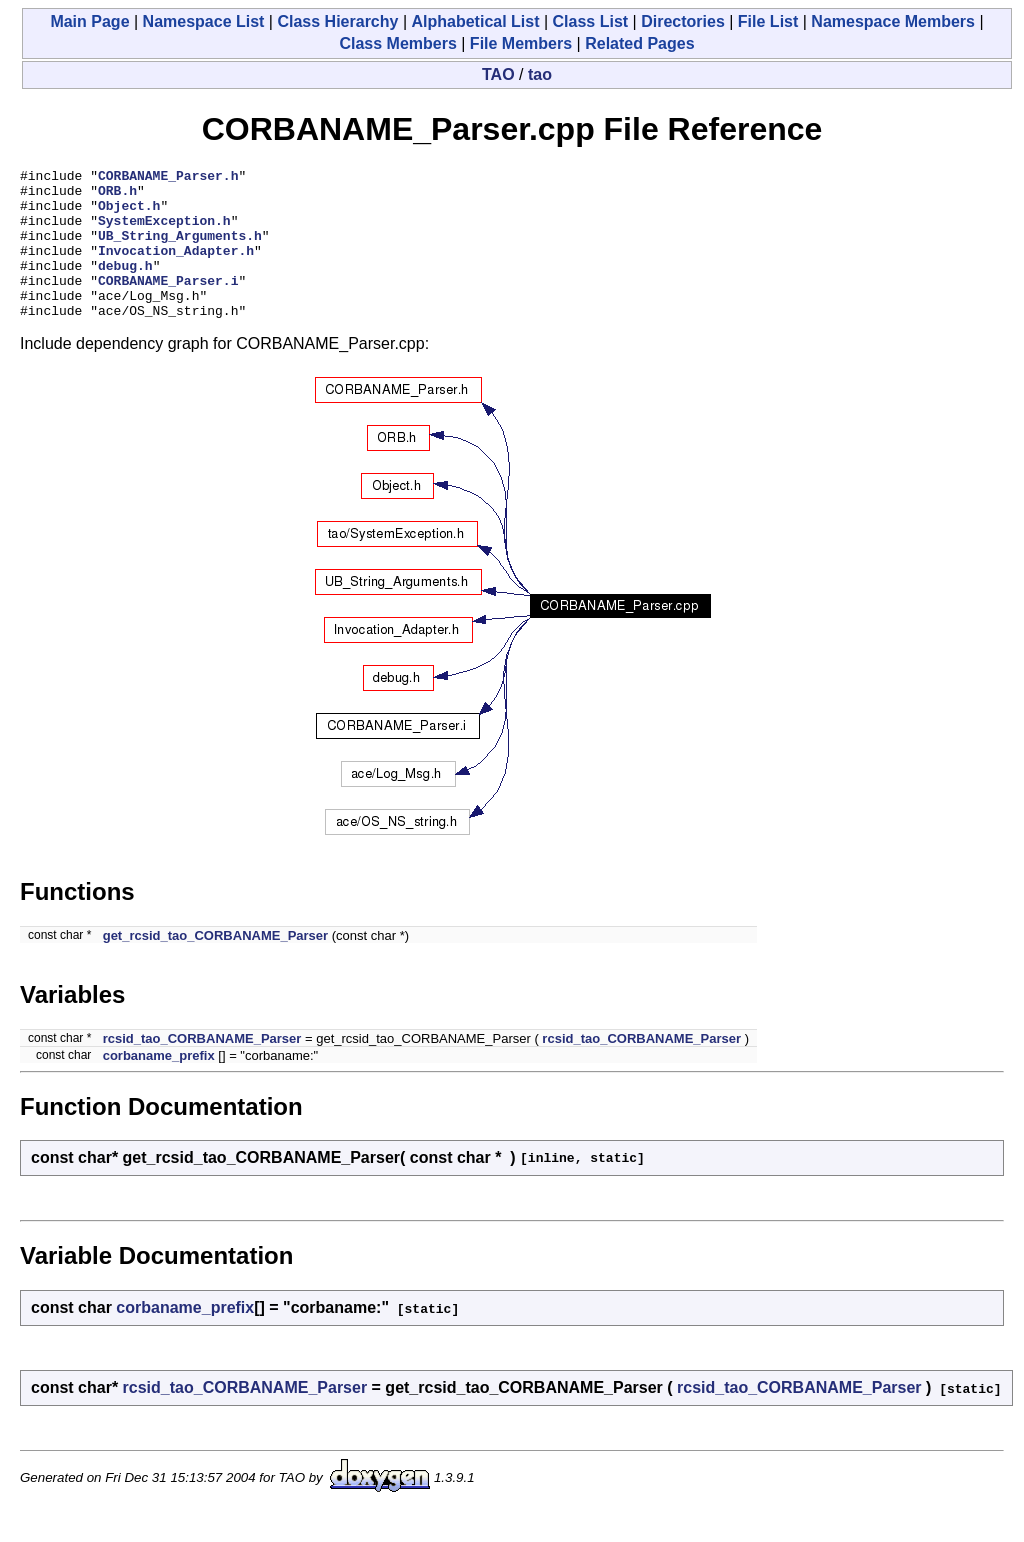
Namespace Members (893, 21)
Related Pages (639, 43)
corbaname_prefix (159, 1085)
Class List (591, 21)
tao (540, 74)
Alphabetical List (475, 21)
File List (768, 21)
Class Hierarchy (337, 21)
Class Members (397, 43)
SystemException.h (164, 232)
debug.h (125, 286)
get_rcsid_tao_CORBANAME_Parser (215, 965)
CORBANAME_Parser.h (168, 178)
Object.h (129, 214)
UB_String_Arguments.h (180, 250)
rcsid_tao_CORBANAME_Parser (202, 1068)
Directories (683, 21)
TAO (498, 74)
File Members (521, 43)
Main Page (89, 21)
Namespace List (204, 21)
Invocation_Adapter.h (176, 268)
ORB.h (117, 196)
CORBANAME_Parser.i (168, 304)
